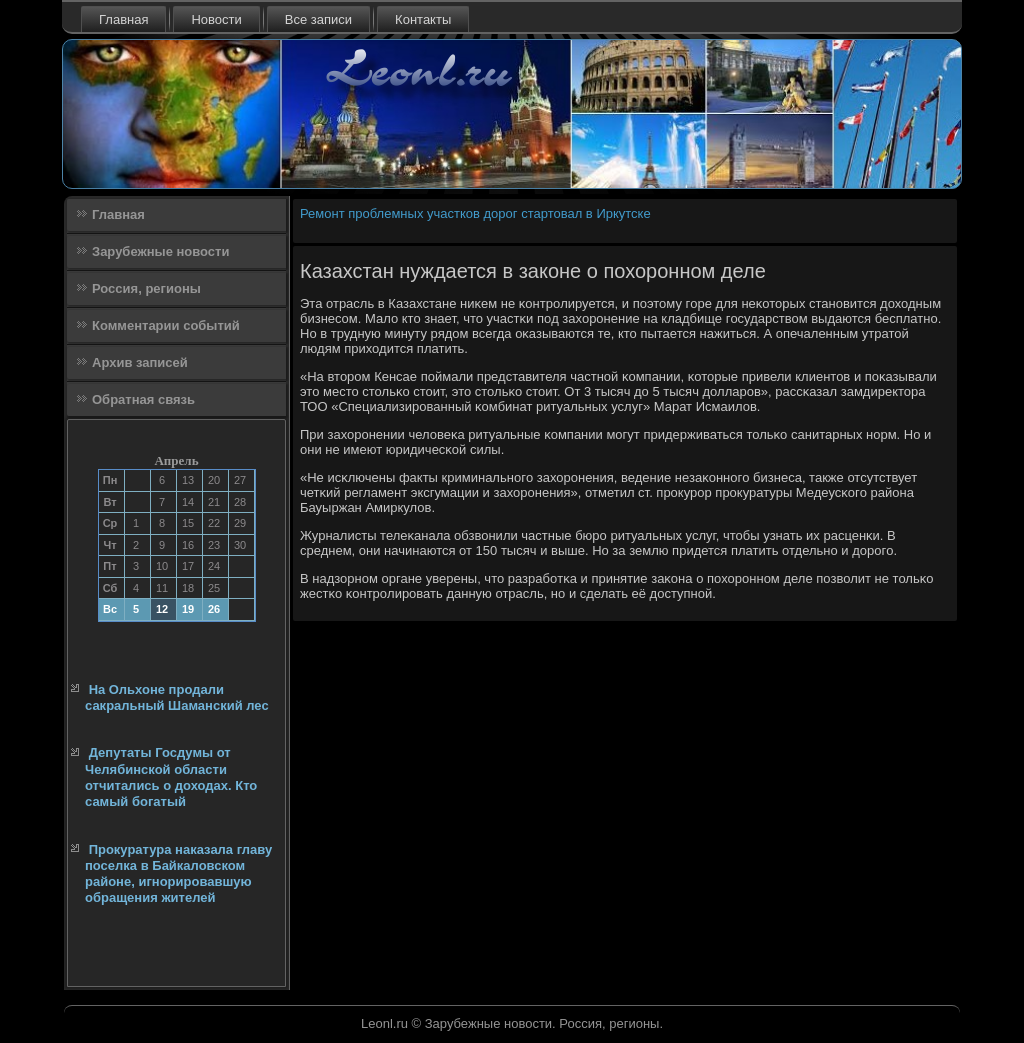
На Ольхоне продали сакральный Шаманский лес (177, 697)
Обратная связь (143, 399)
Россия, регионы (146, 288)
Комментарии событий (166, 325)
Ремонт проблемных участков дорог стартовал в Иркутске (475, 213)
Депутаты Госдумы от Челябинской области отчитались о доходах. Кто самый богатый (171, 777)
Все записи (318, 19)
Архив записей (140, 362)
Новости (216, 19)
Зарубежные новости (160, 251)
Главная (123, 19)
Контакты (423, 19)
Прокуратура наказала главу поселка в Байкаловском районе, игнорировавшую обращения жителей (178, 874)
